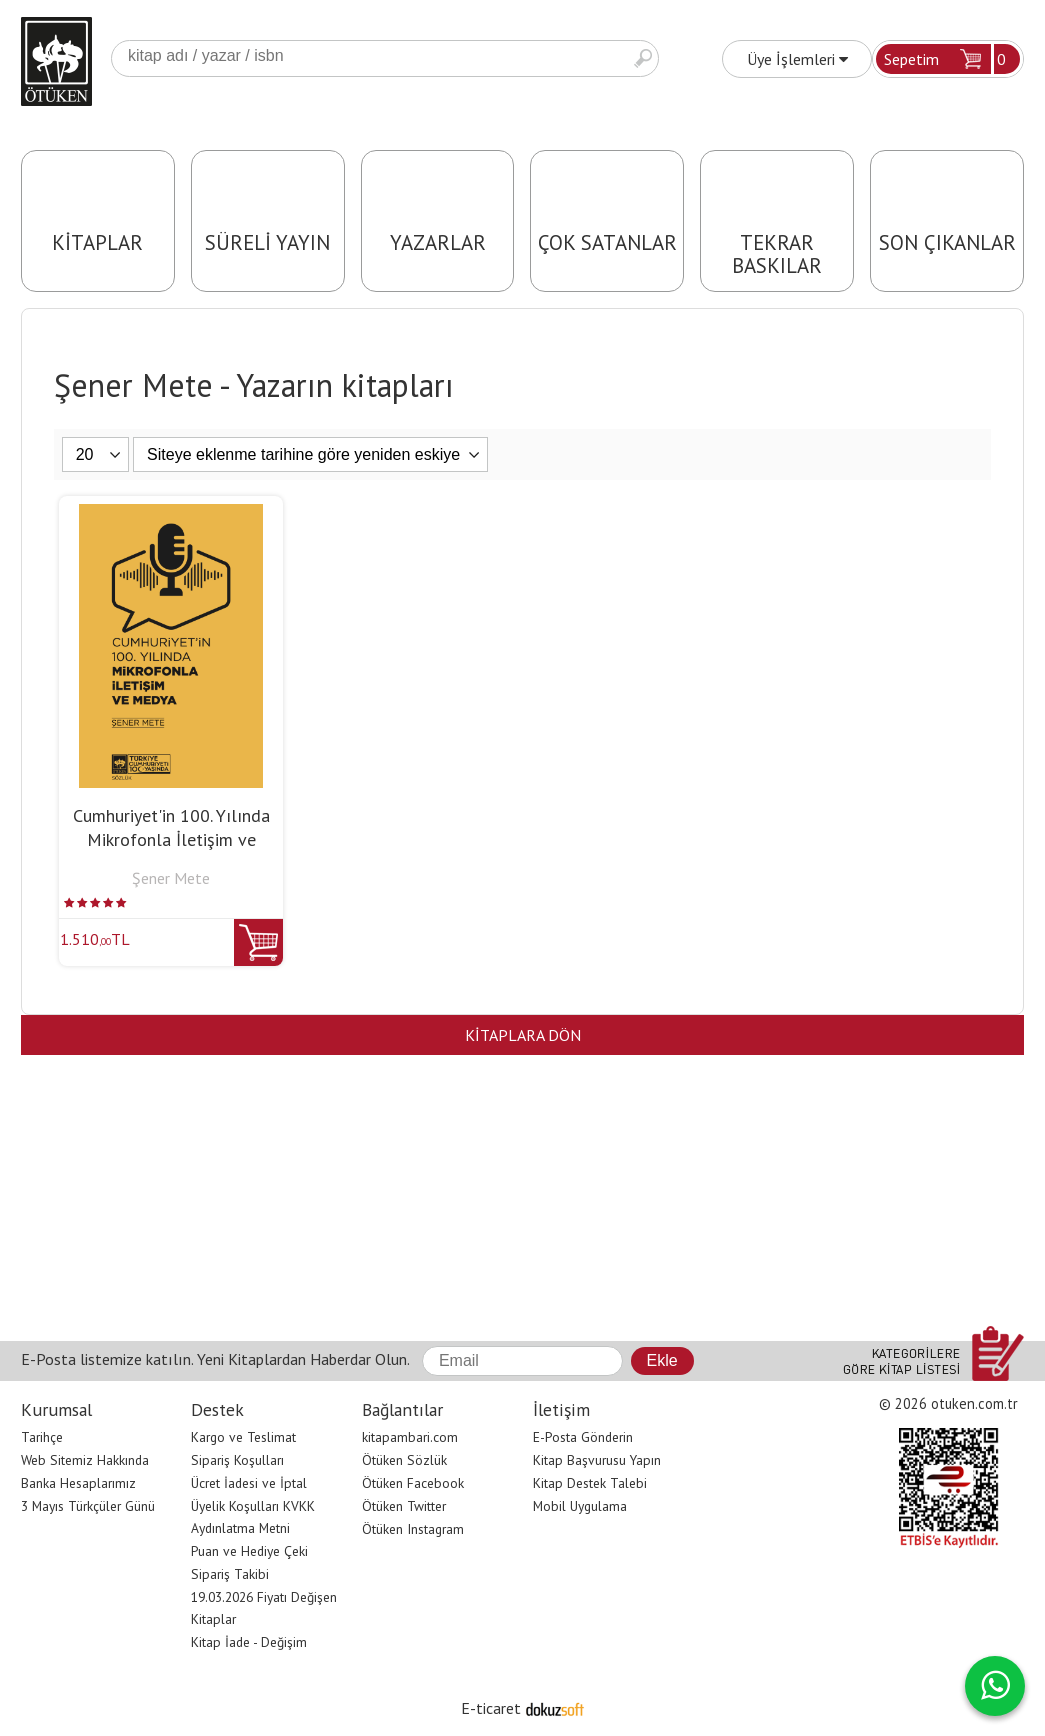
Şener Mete (171, 878)
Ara (643, 58)
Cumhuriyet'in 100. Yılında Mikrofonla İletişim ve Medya (171, 839)
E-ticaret (491, 1708)
